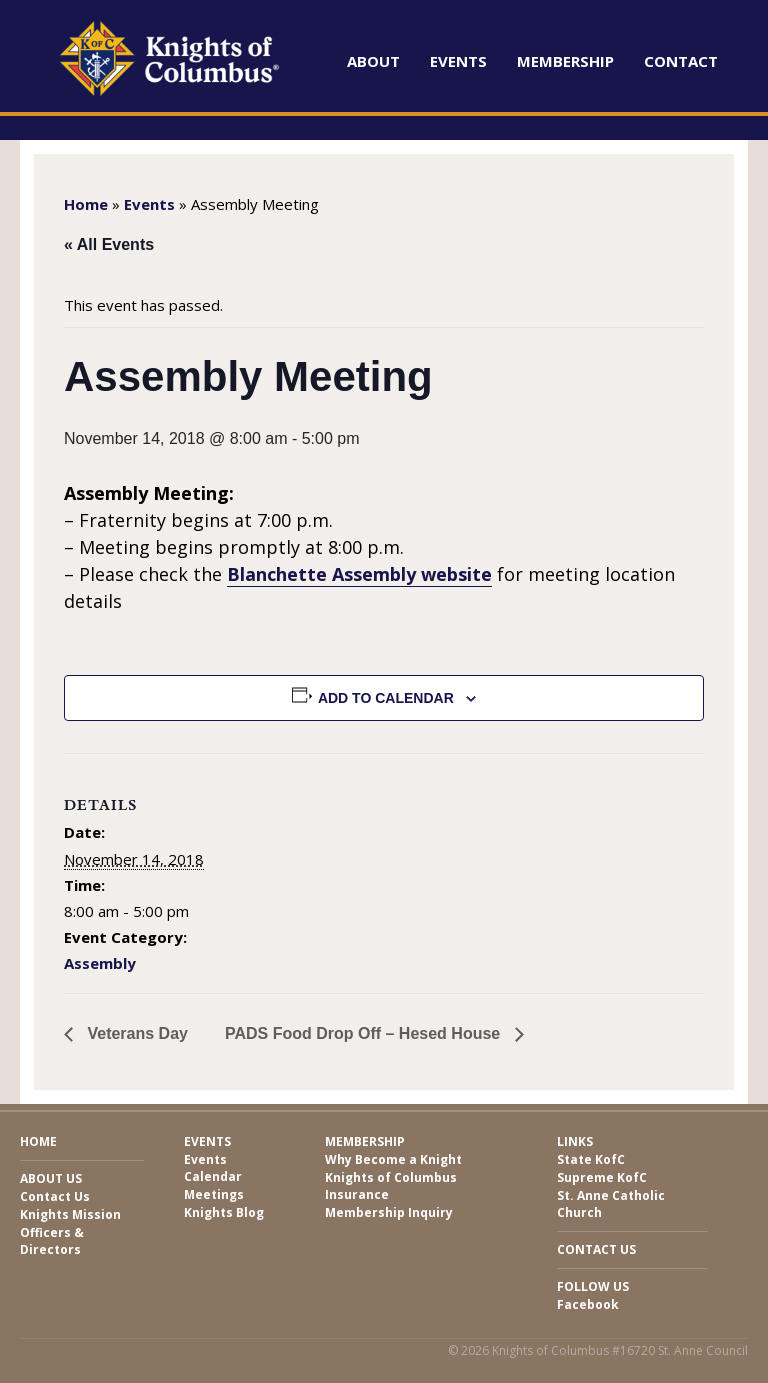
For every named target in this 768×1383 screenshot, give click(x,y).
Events (458, 61)
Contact (681, 61)
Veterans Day (135, 1033)
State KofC (591, 1159)
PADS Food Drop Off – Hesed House (365, 1033)
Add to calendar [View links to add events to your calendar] (386, 698)
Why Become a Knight (393, 1159)
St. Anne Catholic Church (611, 1204)
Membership (565, 61)
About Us (51, 1178)
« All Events (109, 244)
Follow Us (593, 1286)
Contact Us (55, 1196)
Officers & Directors (52, 1241)
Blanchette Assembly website (359, 574)
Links (575, 1141)
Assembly (100, 963)
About (373, 61)
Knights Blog (224, 1212)
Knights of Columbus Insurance (391, 1186)
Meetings (214, 1194)
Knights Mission (70, 1214)
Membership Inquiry (389, 1212)
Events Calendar (213, 1168)
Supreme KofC (602, 1177)
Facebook (588, 1304)
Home (86, 204)
